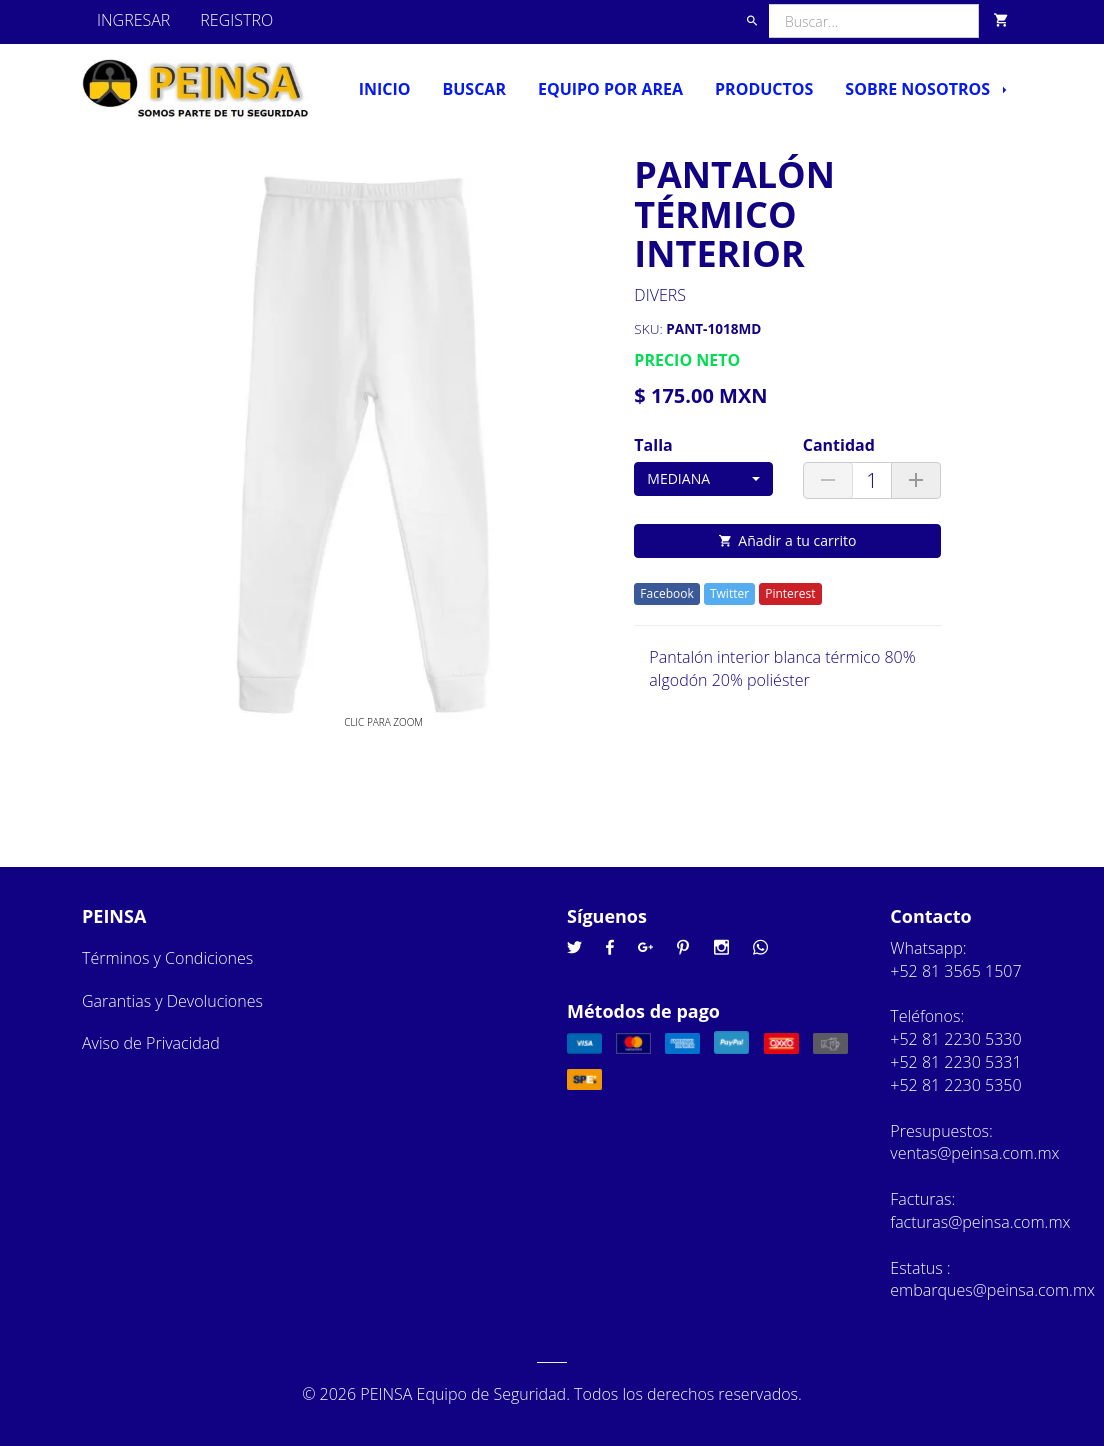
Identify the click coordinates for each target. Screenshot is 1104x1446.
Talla (653, 445)
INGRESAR (133, 20)
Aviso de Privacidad (151, 1043)
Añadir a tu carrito (787, 540)
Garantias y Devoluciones (172, 1001)
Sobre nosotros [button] (925, 89)
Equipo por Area (610, 89)
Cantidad (839, 445)
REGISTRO (236, 20)
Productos (764, 89)
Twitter (729, 593)
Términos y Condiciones (167, 958)
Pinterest (790, 593)
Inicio (385, 89)
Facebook (666, 593)
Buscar (473, 89)
